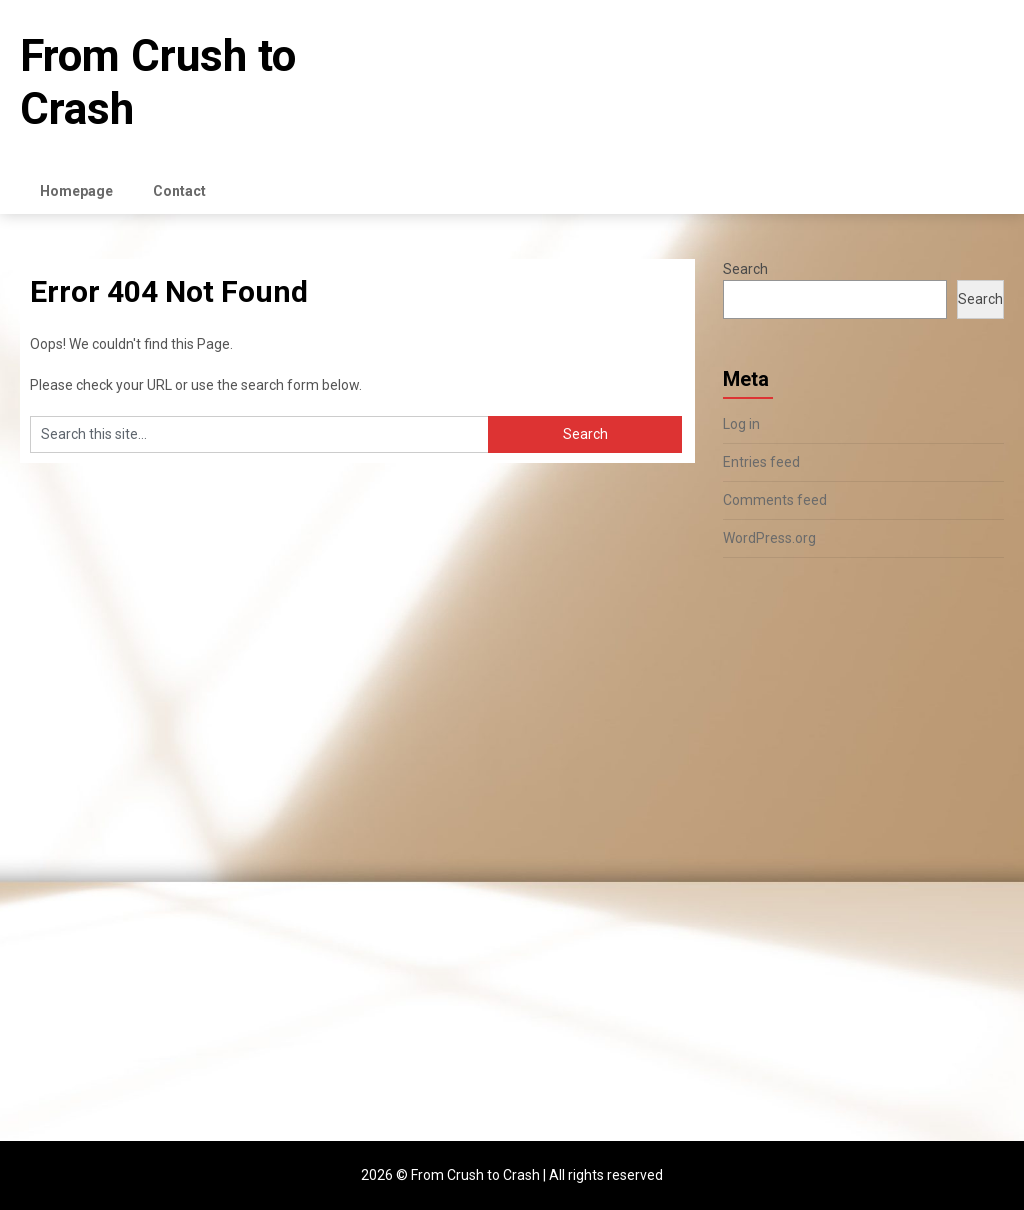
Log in (741, 424)
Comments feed (775, 500)
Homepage (76, 191)
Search (745, 269)
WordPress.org (769, 538)
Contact (179, 191)
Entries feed (761, 462)
